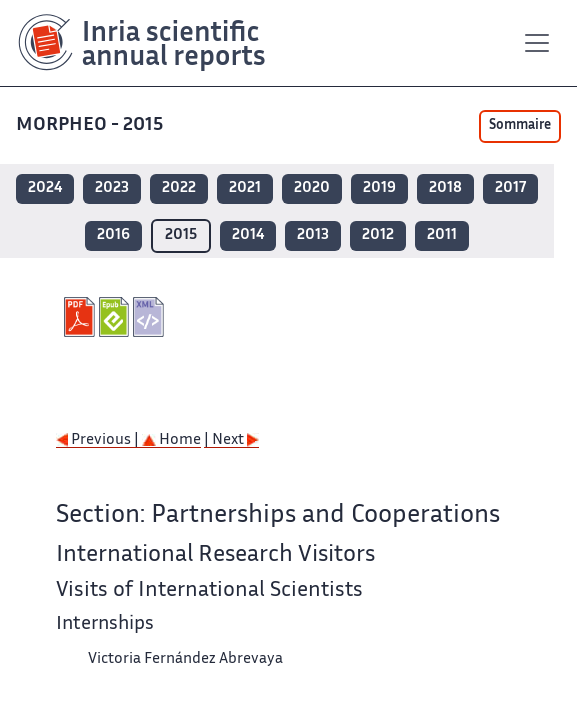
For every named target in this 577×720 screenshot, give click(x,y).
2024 (45, 188)
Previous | (99, 440)
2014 (248, 235)
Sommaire (520, 126)
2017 (510, 188)
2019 (379, 188)
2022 (179, 188)
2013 (313, 235)
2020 (312, 188)
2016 (113, 235)
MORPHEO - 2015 (91, 125)
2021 (245, 188)
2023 (112, 188)
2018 (445, 188)
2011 (442, 235)
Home (171, 440)
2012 (378, 235)
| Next (231, 440)
